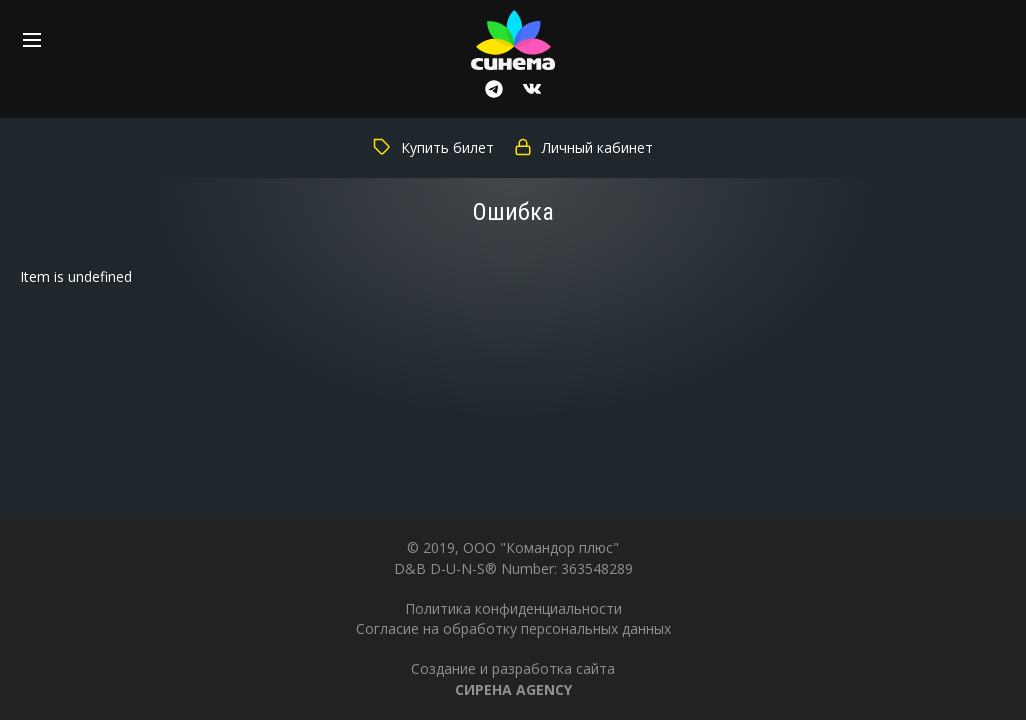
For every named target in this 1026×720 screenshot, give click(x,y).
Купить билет (433, 147)
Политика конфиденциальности (513, 608)
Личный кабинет (583, 147)
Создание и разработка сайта (513, 678)
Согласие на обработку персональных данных (513, 628)
